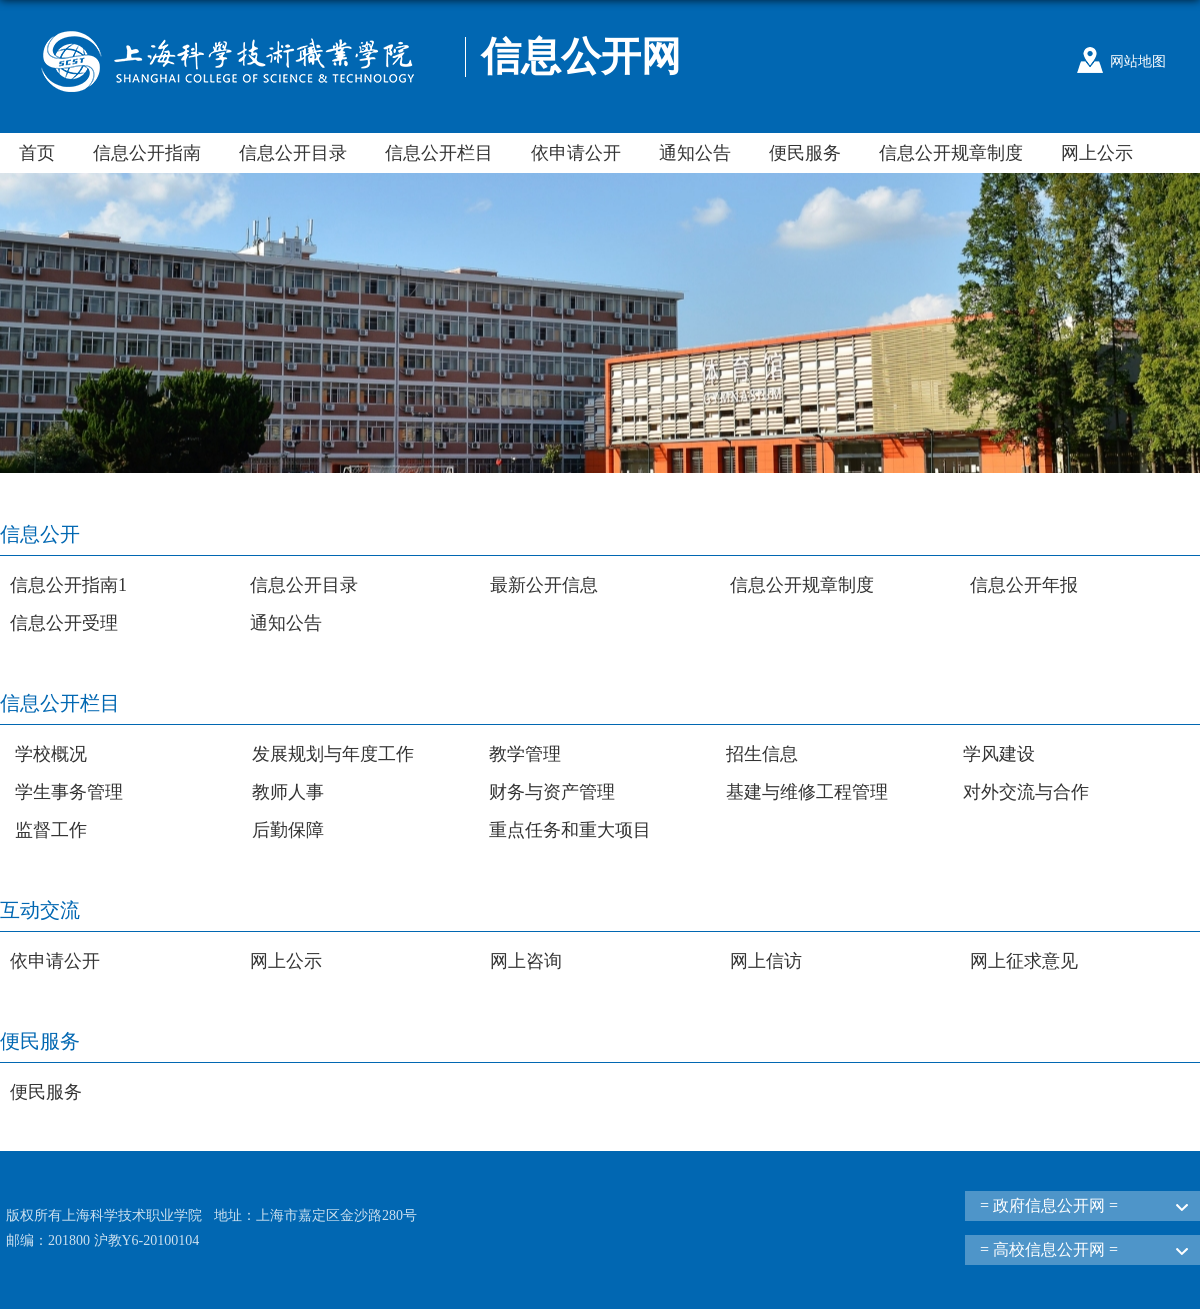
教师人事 (288, 792)
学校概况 (51, 754)
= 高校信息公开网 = (1049, 1249)
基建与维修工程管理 (807, 792)
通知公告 (695, 153)
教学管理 (525, 754)
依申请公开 (576, 153)
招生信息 (762, 754)
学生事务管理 (69, 792)
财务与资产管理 (552, 792)
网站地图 (1138, 61)
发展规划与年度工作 (333, 754)
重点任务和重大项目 (570, 830)
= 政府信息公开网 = (1049, 1205)
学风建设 (999, 754)
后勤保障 (288, 830)
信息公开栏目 (439, 153)
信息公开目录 (293, 153)
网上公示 (1097, 153)
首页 (37, 153)
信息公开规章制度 (951, 153)
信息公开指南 (147, 153)
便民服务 (805, 153)
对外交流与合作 (1026, 792)
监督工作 (51, 830)
